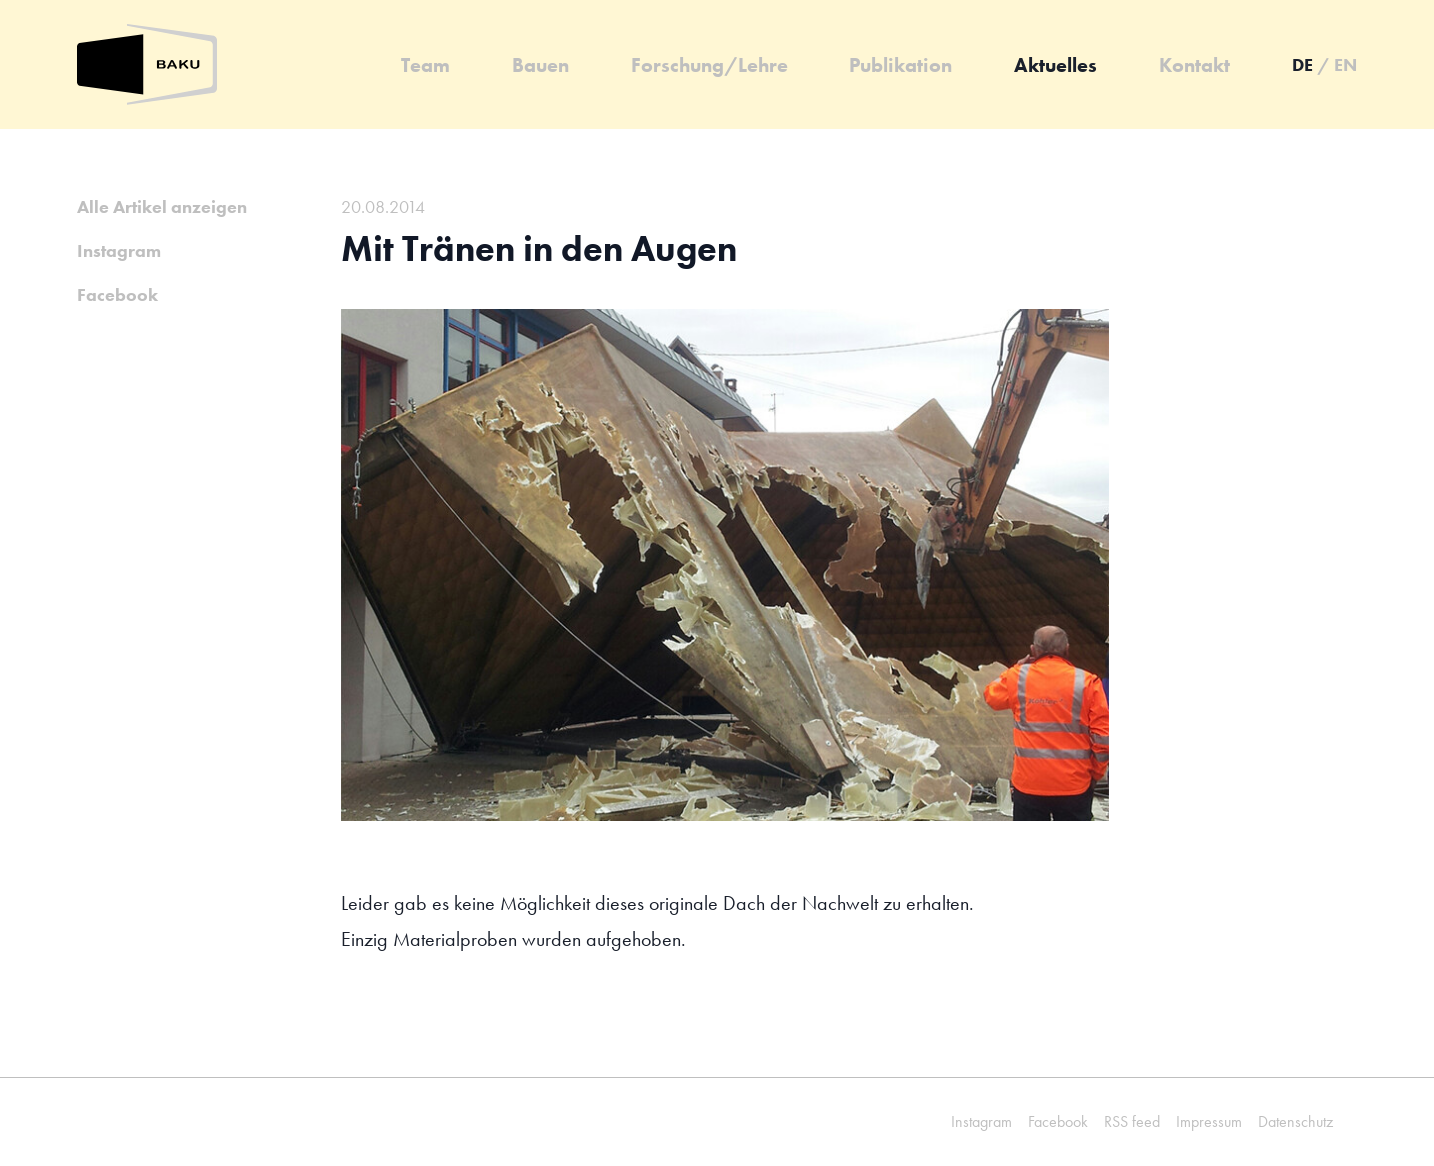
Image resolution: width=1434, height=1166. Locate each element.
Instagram (119, 250)
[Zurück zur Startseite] (147, 64)
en (1345, 64)
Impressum (1209, 1121)
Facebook (117, 294)
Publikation (900, 65)
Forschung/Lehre (709, 65)
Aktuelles (1055, 65)
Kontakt (1194, 65)
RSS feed (1132, 1121)
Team (425, 65)
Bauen (540, 65)
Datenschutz (1295, 1121)
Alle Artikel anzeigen (162, 206)
